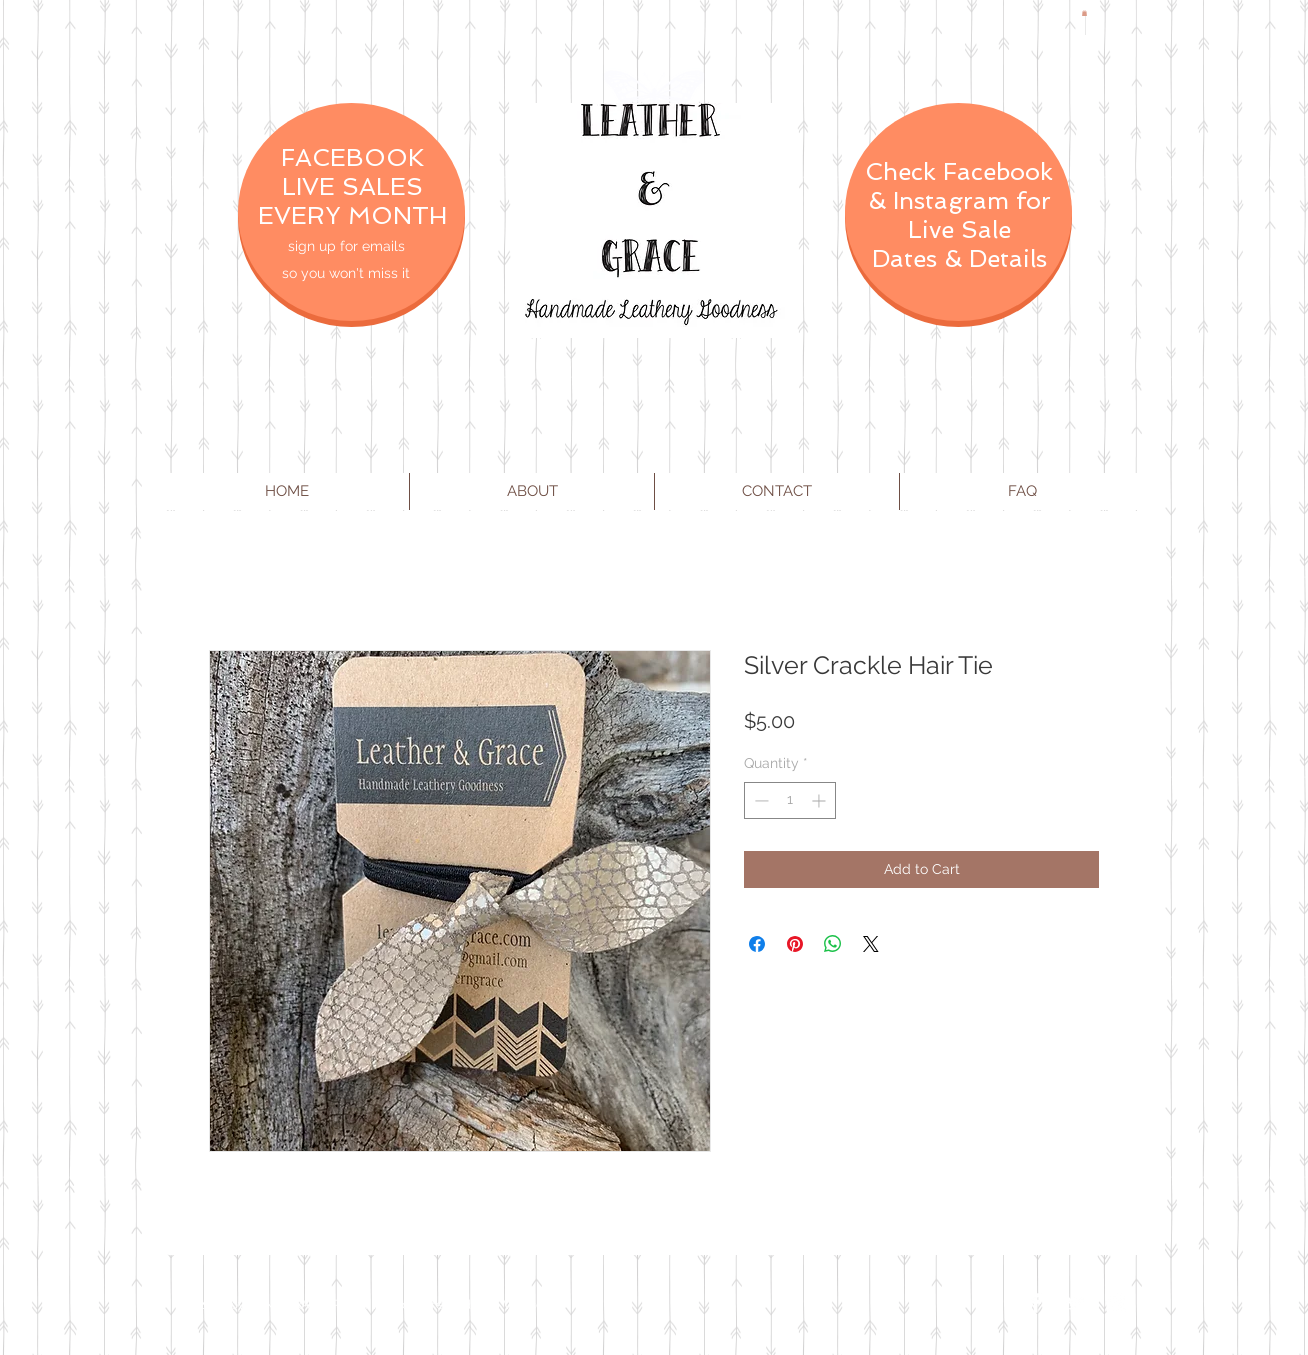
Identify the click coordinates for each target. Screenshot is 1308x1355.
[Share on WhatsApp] (833, 944)
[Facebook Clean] (1036, 1303)
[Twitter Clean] (1076, 1303)
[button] (1084, 13)
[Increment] (820, 800)
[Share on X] (871, 944)
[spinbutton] (790, 800)
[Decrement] (759, 800)
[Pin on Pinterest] (795, 944)
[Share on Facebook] (757, 944)
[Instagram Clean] (1116, 1303)
